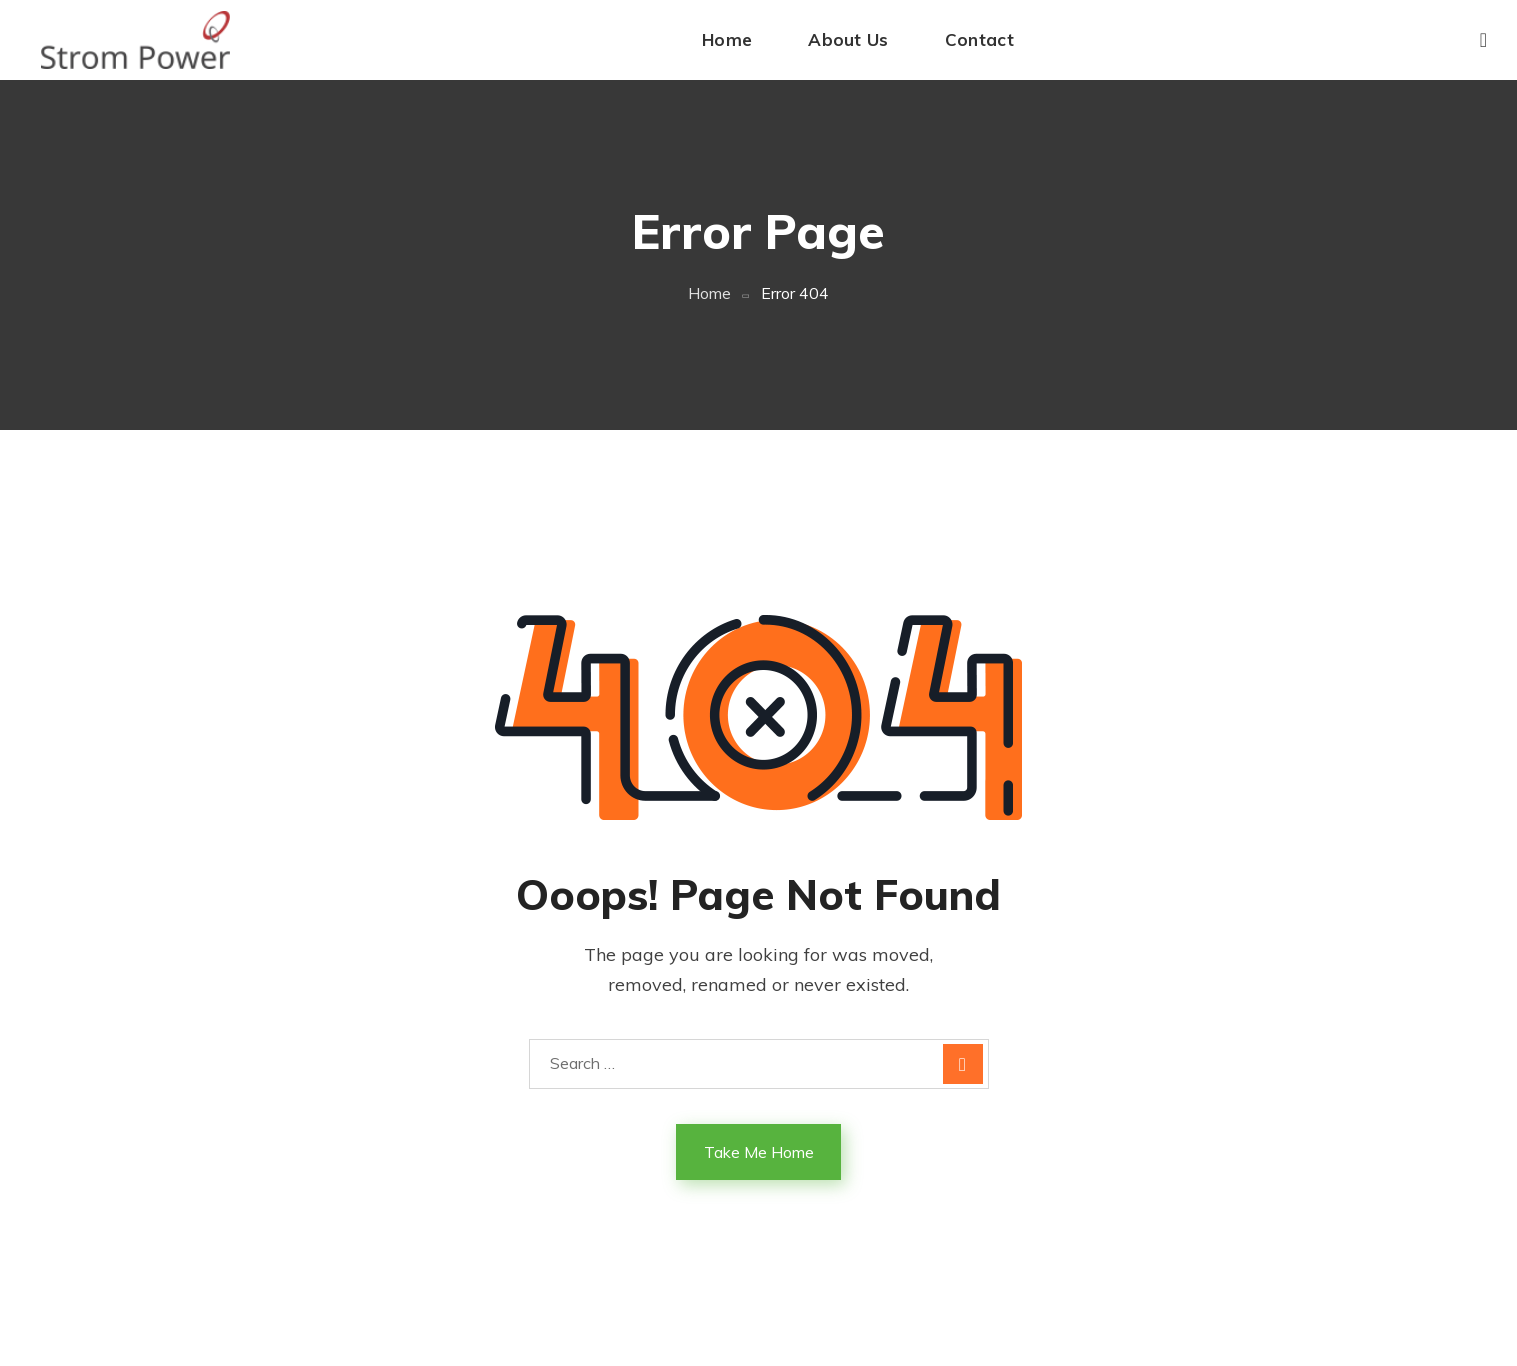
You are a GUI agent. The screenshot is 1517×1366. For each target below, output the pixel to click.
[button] (1483, 40)
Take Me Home (759, 1152)
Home (709, 293)
